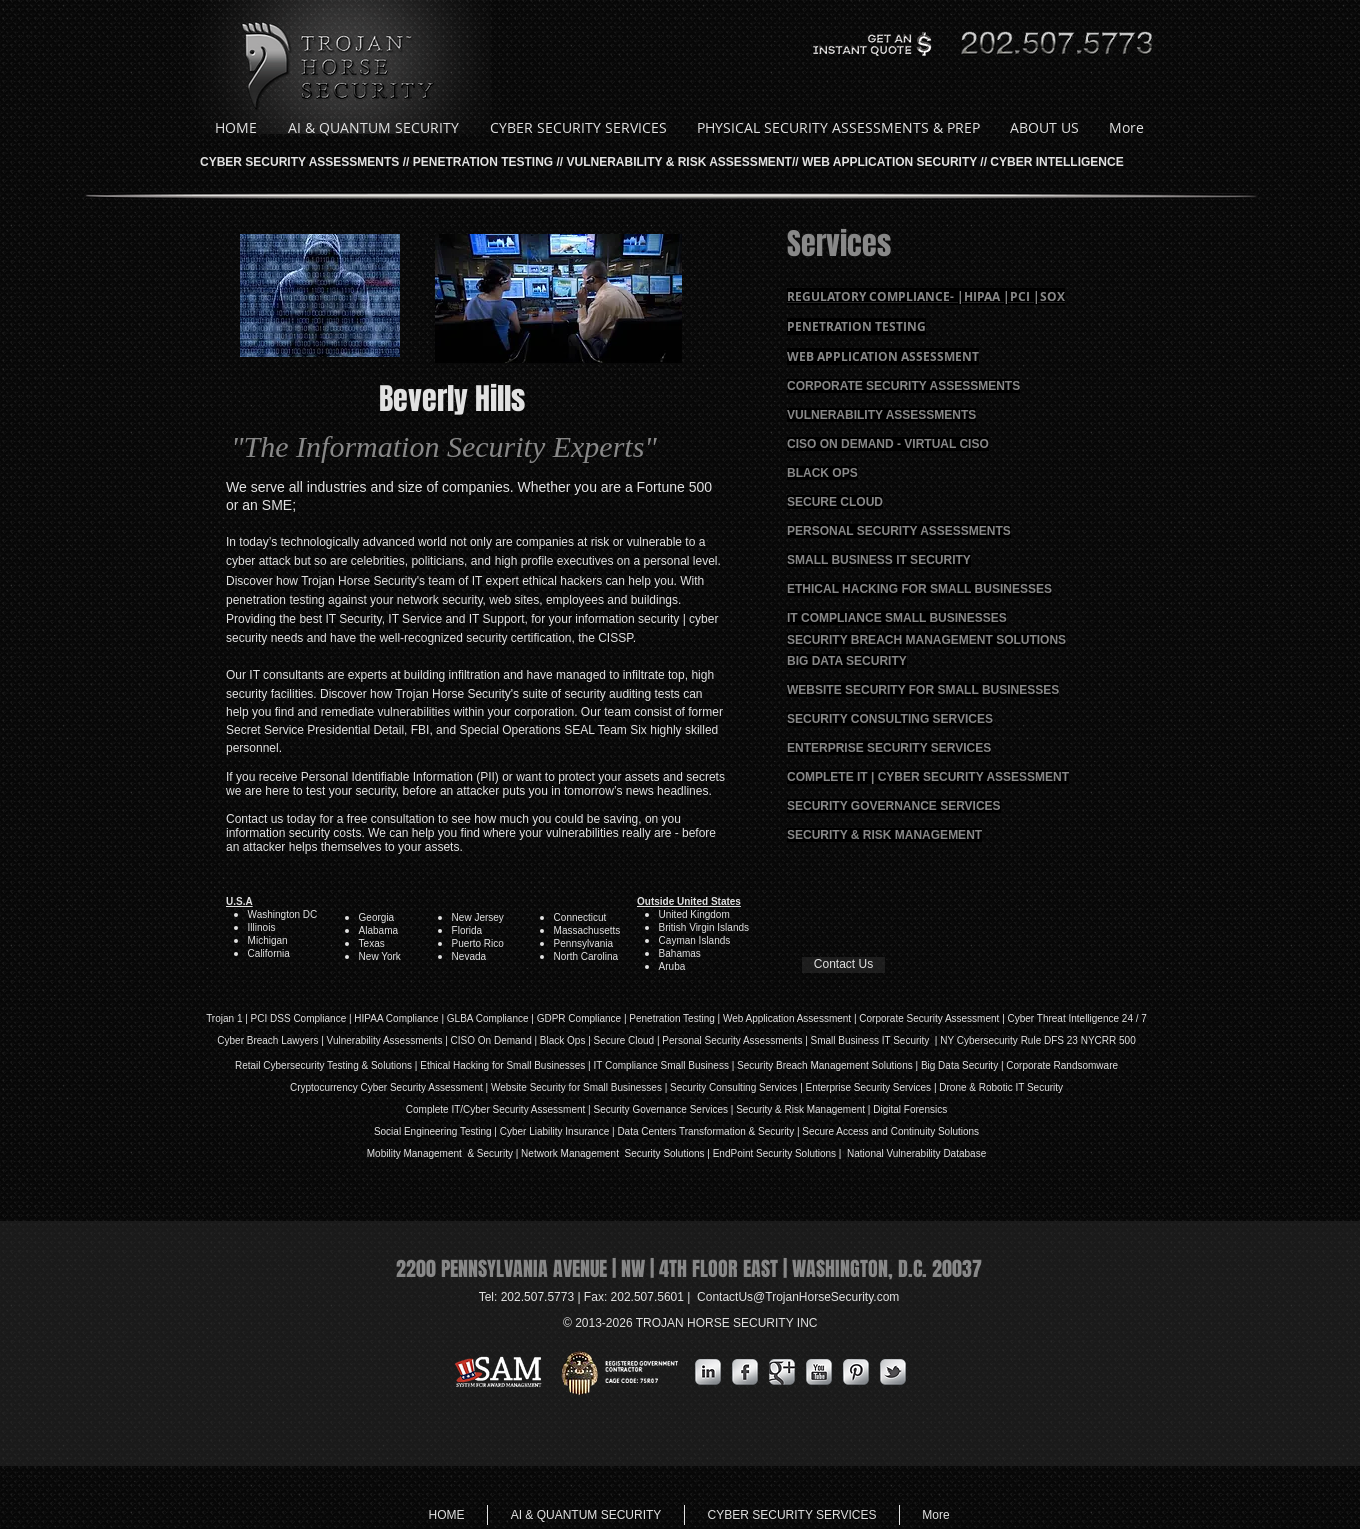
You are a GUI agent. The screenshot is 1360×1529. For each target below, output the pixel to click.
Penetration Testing (671, 1018)
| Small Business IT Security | (871, 1040)
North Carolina (586, 956)
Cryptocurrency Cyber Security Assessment (386, 1087)
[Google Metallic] (782, 1372)
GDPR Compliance (579, 1018)
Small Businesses (545, 1065)
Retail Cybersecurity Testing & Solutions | (327, 1065)
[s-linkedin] (708, 1372)
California (269, 953)
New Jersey (478, 917)
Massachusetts (587, 930)
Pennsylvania (583, 943)
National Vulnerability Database (915, 1153)
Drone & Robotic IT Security (1000, 1087)
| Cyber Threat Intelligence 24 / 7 (1073, 1018)
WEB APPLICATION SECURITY (889, 162)
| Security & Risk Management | (799, 1109)
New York (380, 956)
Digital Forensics (910, 1109)
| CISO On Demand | (490, 1040)
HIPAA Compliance (396, 1018)
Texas (372, 943)
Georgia (378, 917)
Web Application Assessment (787, 1018)
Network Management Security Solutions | (617, 1153)
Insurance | (590, 1131)
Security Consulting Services (733, 1087)
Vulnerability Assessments (385, 1040)
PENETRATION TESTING (483, 162)
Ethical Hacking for (461, 1065)
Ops (576, 1040)
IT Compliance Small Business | (665, 1065)
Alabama (378, 930)
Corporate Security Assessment (929, 1018)
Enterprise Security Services (869, 1087)
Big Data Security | (963, 1065)
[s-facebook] (745, 1372)
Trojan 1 (224, 1018)
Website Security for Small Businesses (576, 1087)
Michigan (268, 940)
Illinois (262, 927)
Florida (467, 930)
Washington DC (283, 914)
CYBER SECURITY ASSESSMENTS (299, 162)
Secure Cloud (624, 1040)
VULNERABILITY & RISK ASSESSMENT (679, 162)
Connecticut (580, 917)
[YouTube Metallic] (819, 1372)
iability (549, 1131)
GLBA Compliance (488, 1018)
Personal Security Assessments (732, 1040)
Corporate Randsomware (1062, 1065)
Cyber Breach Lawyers (267, 1040)
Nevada (469, 956)
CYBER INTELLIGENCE (1056, 162)
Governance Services (679, 1109)
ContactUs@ (798, 1297)
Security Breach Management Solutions (825, 1065)
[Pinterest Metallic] (856, 1372)
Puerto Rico (478, 943)
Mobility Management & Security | (444, 1153)
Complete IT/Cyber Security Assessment (496, 1109)
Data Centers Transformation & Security (707, 1131)
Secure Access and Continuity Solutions (890, 1131)
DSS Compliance (306, 1018)
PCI (259, 1018)
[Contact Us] (843, 965)
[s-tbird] (893, 1372)
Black (552, 1040)
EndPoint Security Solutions (774, 1153)
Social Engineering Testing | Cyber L (454, 1131)
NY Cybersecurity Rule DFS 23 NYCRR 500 (1037, 1040)
